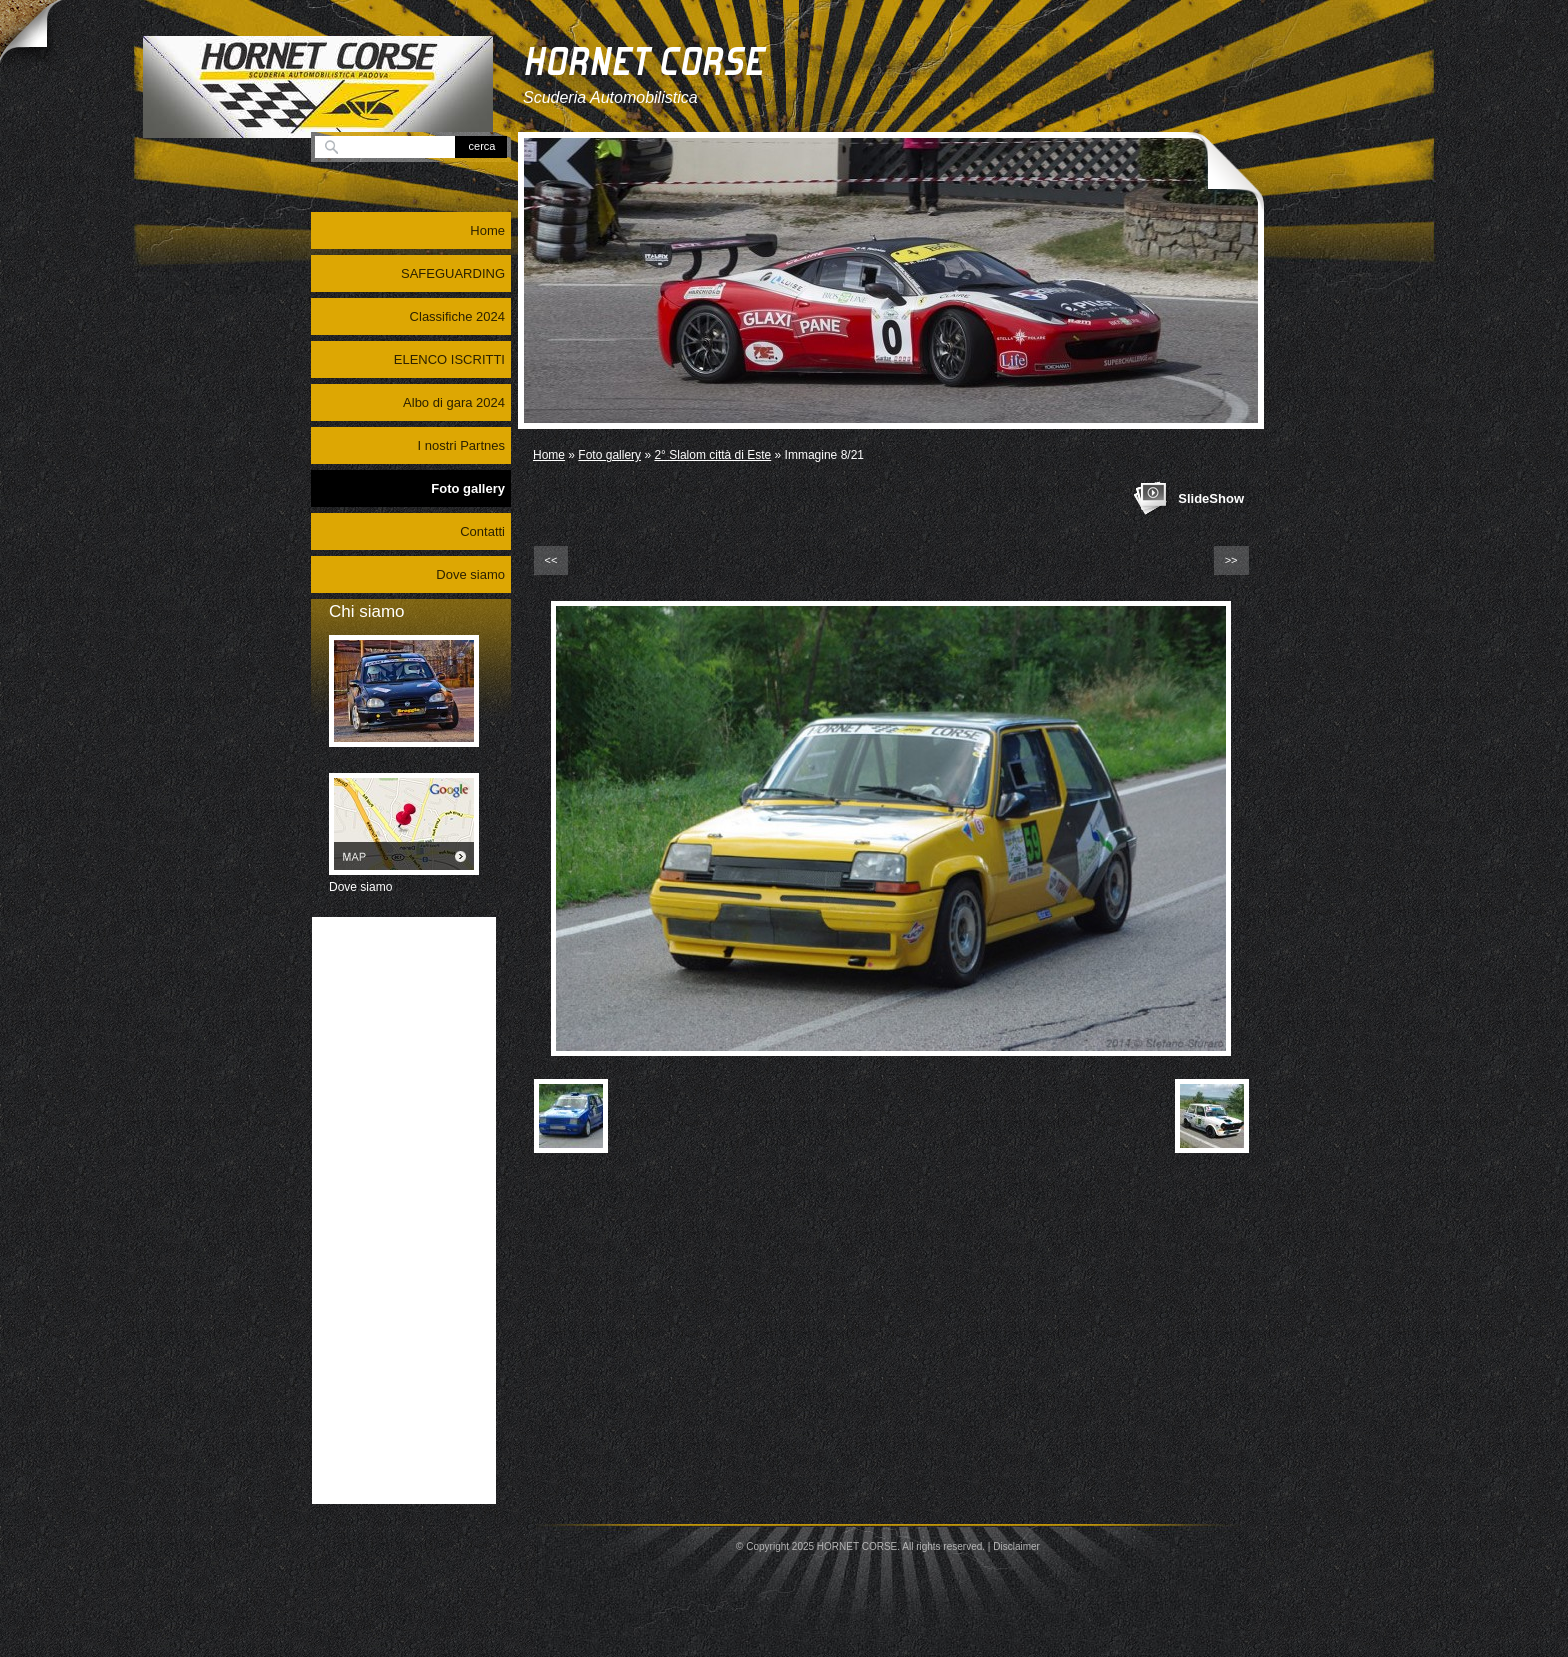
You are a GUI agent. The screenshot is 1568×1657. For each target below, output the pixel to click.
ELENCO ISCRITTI (449, 359)
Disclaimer (1016, 1546)
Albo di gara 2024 (454, 402)
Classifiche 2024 (457, 316)
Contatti (482, 531)
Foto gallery (609, 455)
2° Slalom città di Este (712, 455)
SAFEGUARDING (453, 273)
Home (549, 455)
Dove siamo (470, 574)
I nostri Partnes (461, 445)
